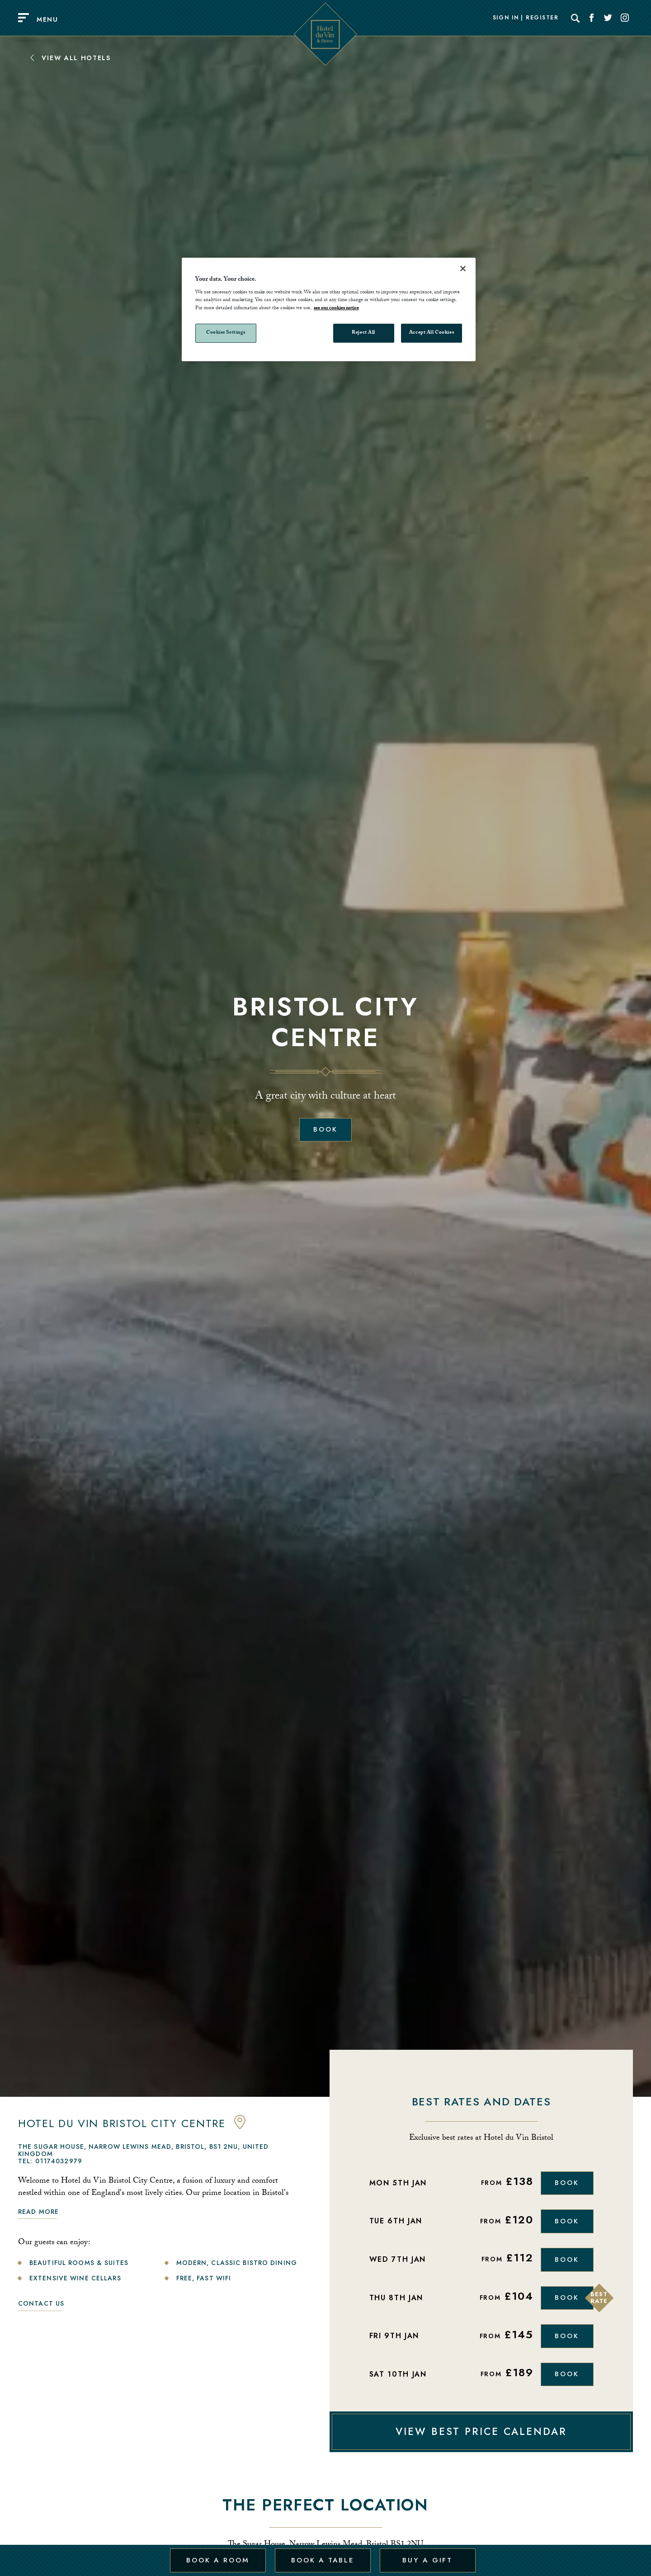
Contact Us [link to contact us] (41, 2303)
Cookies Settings (225, 333)
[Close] (463, 268)
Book (325, 1129)
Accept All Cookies (431, 333)
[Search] (575, 18)
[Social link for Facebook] (591, 18)
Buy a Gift (427, 2555)
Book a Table (322, 2555)
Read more (38, 2211)
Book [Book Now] (565, 2184)
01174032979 (58, 2161)
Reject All (363, 333)
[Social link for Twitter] (608, 18)
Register (542, 18)
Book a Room (217, 2555)
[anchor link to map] (240, 2127)
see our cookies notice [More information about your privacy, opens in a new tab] (336, 308)
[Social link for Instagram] (624, 18)
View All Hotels (70, 57)
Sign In (506, 18)
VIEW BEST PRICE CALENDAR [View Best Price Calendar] (481, 2442)
